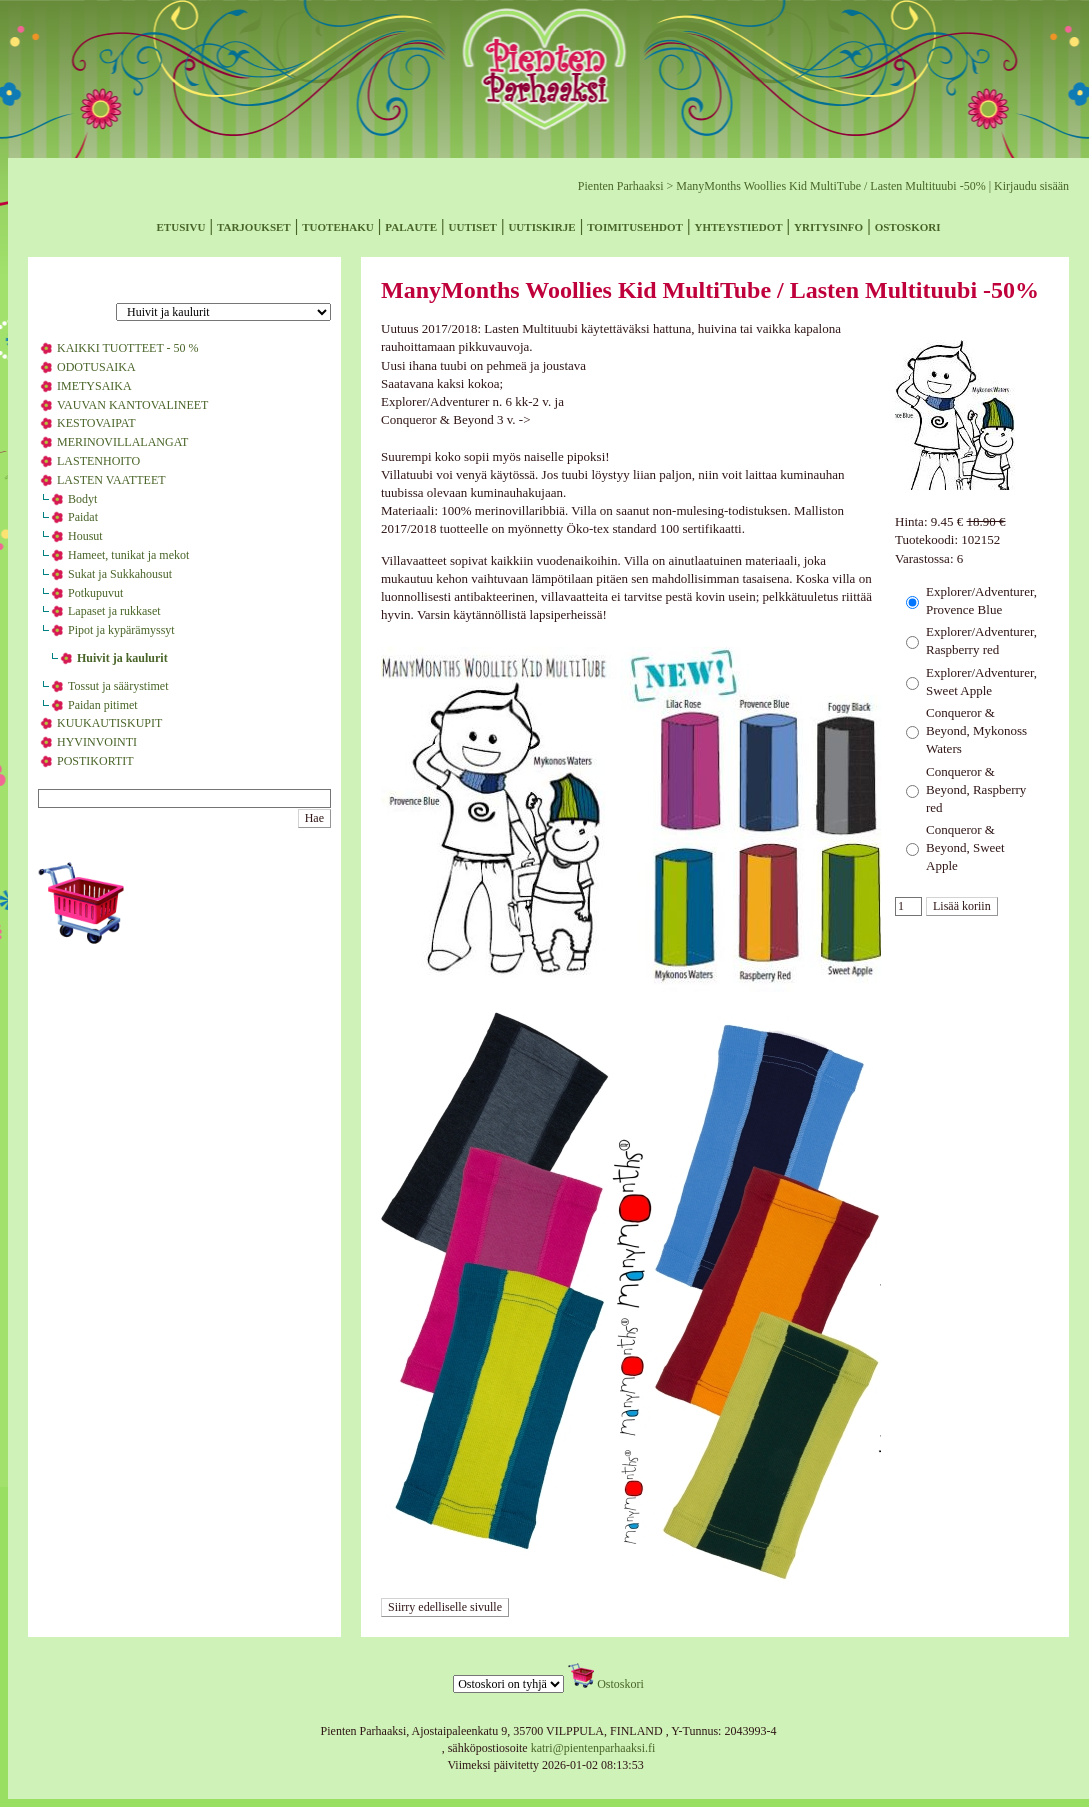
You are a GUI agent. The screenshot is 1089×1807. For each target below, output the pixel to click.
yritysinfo (828, 225)
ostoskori (908, 225)
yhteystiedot (739, 225)
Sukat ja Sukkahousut (120, 574)
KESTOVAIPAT (96, 423)
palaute (411, 225)
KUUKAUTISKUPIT (109, 723)
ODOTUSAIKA (96, 367)
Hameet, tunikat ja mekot (128, 555)
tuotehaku (338, 225)
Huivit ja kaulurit (122, 658)
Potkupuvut (95, 593)
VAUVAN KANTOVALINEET (132, 405)
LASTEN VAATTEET (111, 480)
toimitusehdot (635, 225)
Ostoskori (620, 1684)
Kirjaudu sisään (1031, 186)
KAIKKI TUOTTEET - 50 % (128, 348)
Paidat (83, 517)
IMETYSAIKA (94, 386)
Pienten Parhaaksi (621, 186)
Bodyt (82, 499)
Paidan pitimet (103, 705)
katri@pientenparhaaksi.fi (593, 1748)
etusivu (181, 225)
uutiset (473, 225)
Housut (85, 536)
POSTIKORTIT (95, 761)
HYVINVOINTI (97, 742)
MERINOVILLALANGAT (122, 442)
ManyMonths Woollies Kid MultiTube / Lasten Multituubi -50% (830, 186)
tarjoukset (254, 225)
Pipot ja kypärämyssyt (121, 630)
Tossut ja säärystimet (118, 686)
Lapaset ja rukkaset (114, 611)
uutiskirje (541, 225)
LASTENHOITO (98, 461)
